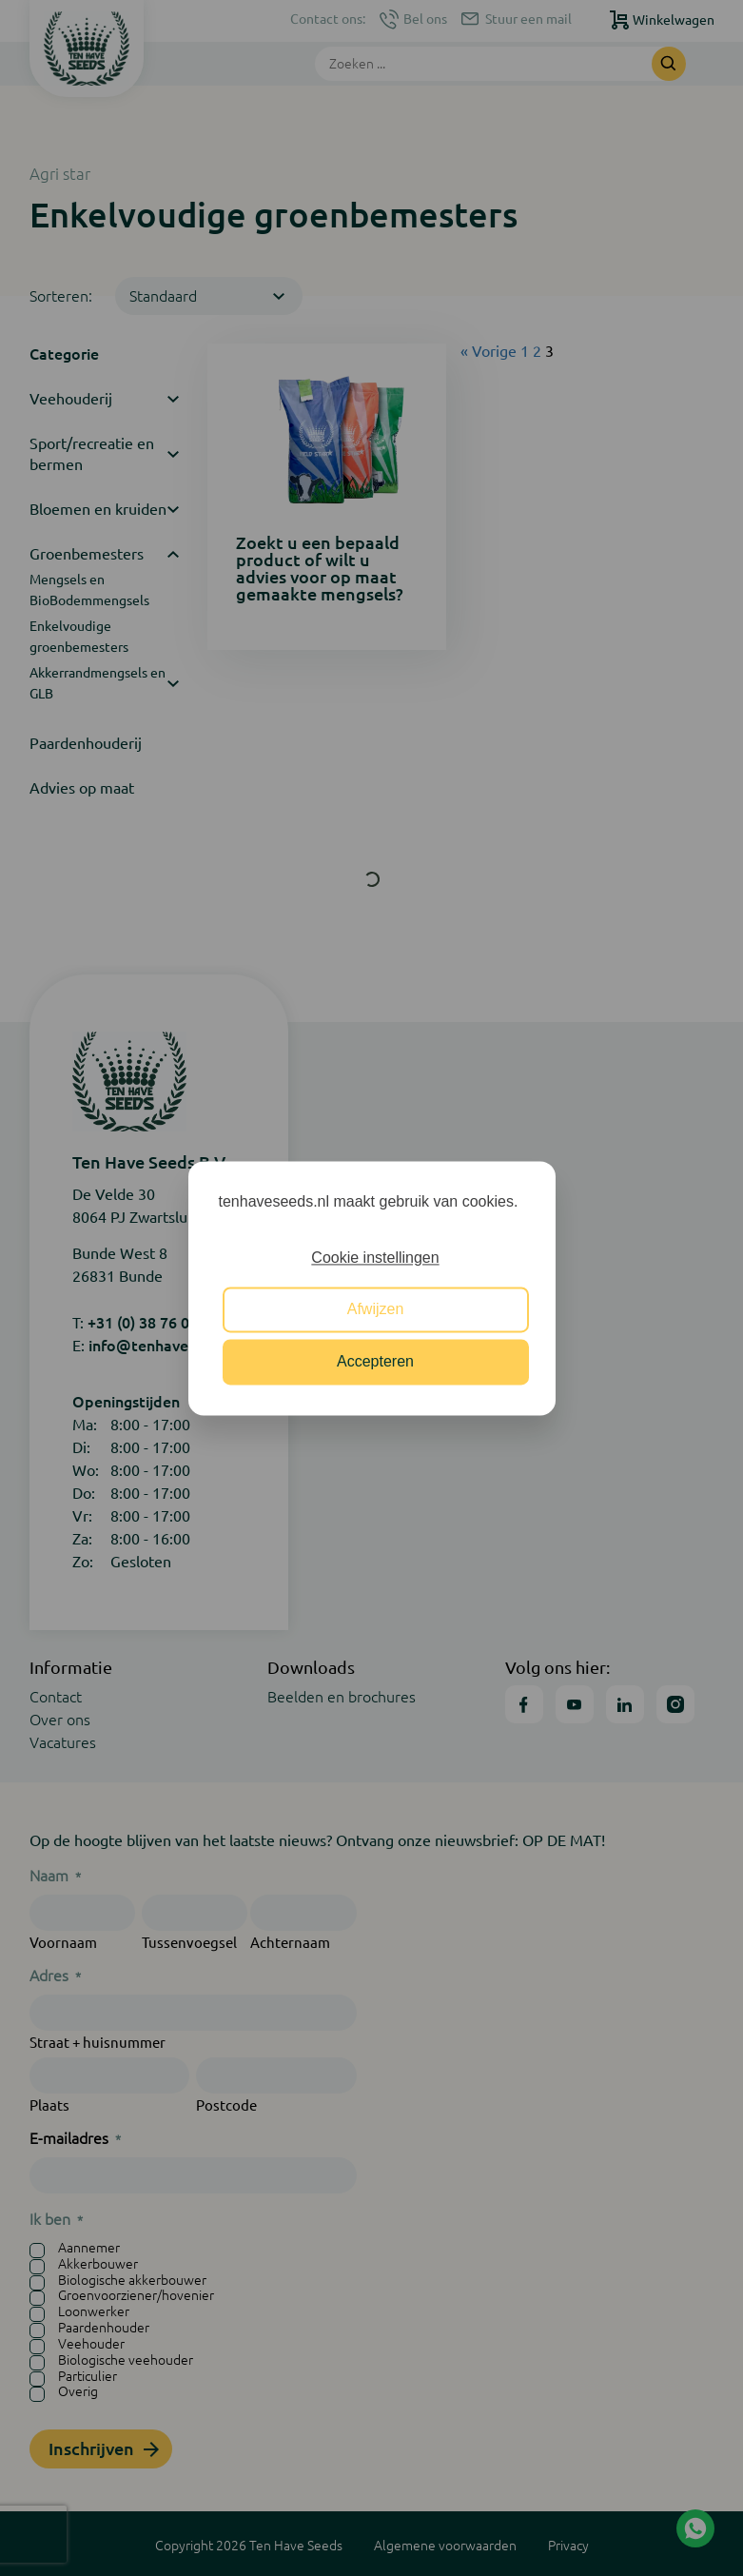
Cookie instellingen (375, 1257)
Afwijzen (375, 1310)
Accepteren (375, 1361)
